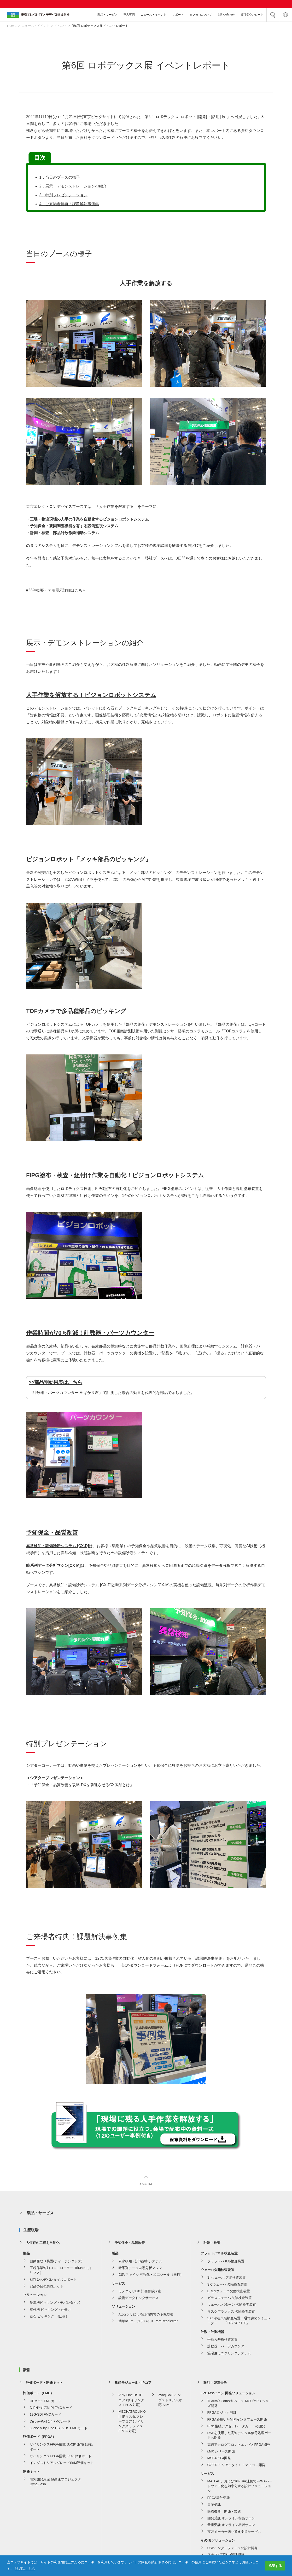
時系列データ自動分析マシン (140, 2268)
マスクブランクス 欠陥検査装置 (231, 2311)
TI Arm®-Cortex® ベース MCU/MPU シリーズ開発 (239, 2403)
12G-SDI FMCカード (45, 2414)
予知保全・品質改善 (52, 1532)
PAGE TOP (146, 2183)
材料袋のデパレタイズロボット (53, 2280)
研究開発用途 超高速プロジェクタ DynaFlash (55, 2481)
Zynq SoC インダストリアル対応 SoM (170, 2400)
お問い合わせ (226, 14)
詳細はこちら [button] (25, 2568)
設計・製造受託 (215, 2382)
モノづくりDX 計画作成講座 (139, 2291)
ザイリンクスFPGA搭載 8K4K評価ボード (61, 2456)
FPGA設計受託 (218, 2498)
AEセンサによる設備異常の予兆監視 (145, 2314)
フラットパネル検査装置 (225, 2261)
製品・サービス (107, 14)
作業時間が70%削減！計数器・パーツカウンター (90, 1333)
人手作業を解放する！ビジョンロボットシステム (91, 695)
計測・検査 (212, 2243)
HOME (12, 26)
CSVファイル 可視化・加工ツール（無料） (150, 2274)
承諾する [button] (275, 2566)
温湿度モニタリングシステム (229, 2353)
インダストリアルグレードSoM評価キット (62, 2463)
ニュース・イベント (153, 14)
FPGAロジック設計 (222, 2412)
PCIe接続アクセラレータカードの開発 (236, 2426)
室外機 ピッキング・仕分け (50, 2309)
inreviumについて (200, 14)
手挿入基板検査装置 (222, 2339)
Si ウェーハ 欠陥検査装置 (226, 2277)
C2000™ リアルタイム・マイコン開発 (236, 2465)
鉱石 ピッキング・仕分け (49, 2316)
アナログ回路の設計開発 (225, 2555)
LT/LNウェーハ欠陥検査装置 (228, 2291)
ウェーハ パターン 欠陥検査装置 (231, 2304)
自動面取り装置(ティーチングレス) (56, 2261)
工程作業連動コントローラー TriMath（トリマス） (61, 2270)
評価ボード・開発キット (44, 2382)
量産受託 (214, 2504)
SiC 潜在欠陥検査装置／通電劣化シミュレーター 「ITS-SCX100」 (239, 2320)
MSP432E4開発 (219, 2458)
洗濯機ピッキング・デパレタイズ (55, 2302)
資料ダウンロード (251, 14)
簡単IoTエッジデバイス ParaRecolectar (148, 2321)
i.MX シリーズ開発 (221, 2451)
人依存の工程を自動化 (42, 2243)
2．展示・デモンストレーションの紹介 (73, 186)
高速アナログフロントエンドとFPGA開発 (238, 2444)
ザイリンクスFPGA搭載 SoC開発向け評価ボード (61, 2446)
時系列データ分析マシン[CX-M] (53, 1565)
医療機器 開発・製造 (224, 2511)
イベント (60, 26)
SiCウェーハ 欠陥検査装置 (227, 2284)
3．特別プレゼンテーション (63, 195)
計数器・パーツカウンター (227, 2346)
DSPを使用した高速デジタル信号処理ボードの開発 (239, 2435)
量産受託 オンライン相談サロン (231, 2525)
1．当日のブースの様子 (59, 177)
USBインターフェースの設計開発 (232, 2548)
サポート (178, 14)
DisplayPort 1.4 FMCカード (50, 2421)
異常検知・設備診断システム (140, 2261)
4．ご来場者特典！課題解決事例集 (69, 204)
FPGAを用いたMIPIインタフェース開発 (237, 2419)
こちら (80, 590)
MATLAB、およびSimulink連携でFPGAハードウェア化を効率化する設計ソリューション (240, 2486)
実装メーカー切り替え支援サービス (234, 2532)
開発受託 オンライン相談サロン (231, 2518)
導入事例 (129, 14)
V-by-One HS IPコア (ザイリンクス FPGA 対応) (131, 2400)
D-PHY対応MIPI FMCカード (51, 2408)
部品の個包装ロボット (46, 2286)
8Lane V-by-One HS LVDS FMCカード (59, 2428)
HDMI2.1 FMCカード (45, 2401)
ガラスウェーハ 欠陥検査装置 (229, 2298)
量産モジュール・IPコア (133, 2382)
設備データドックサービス (138, 2298)
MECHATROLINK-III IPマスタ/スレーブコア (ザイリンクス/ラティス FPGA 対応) (132, 2421)
